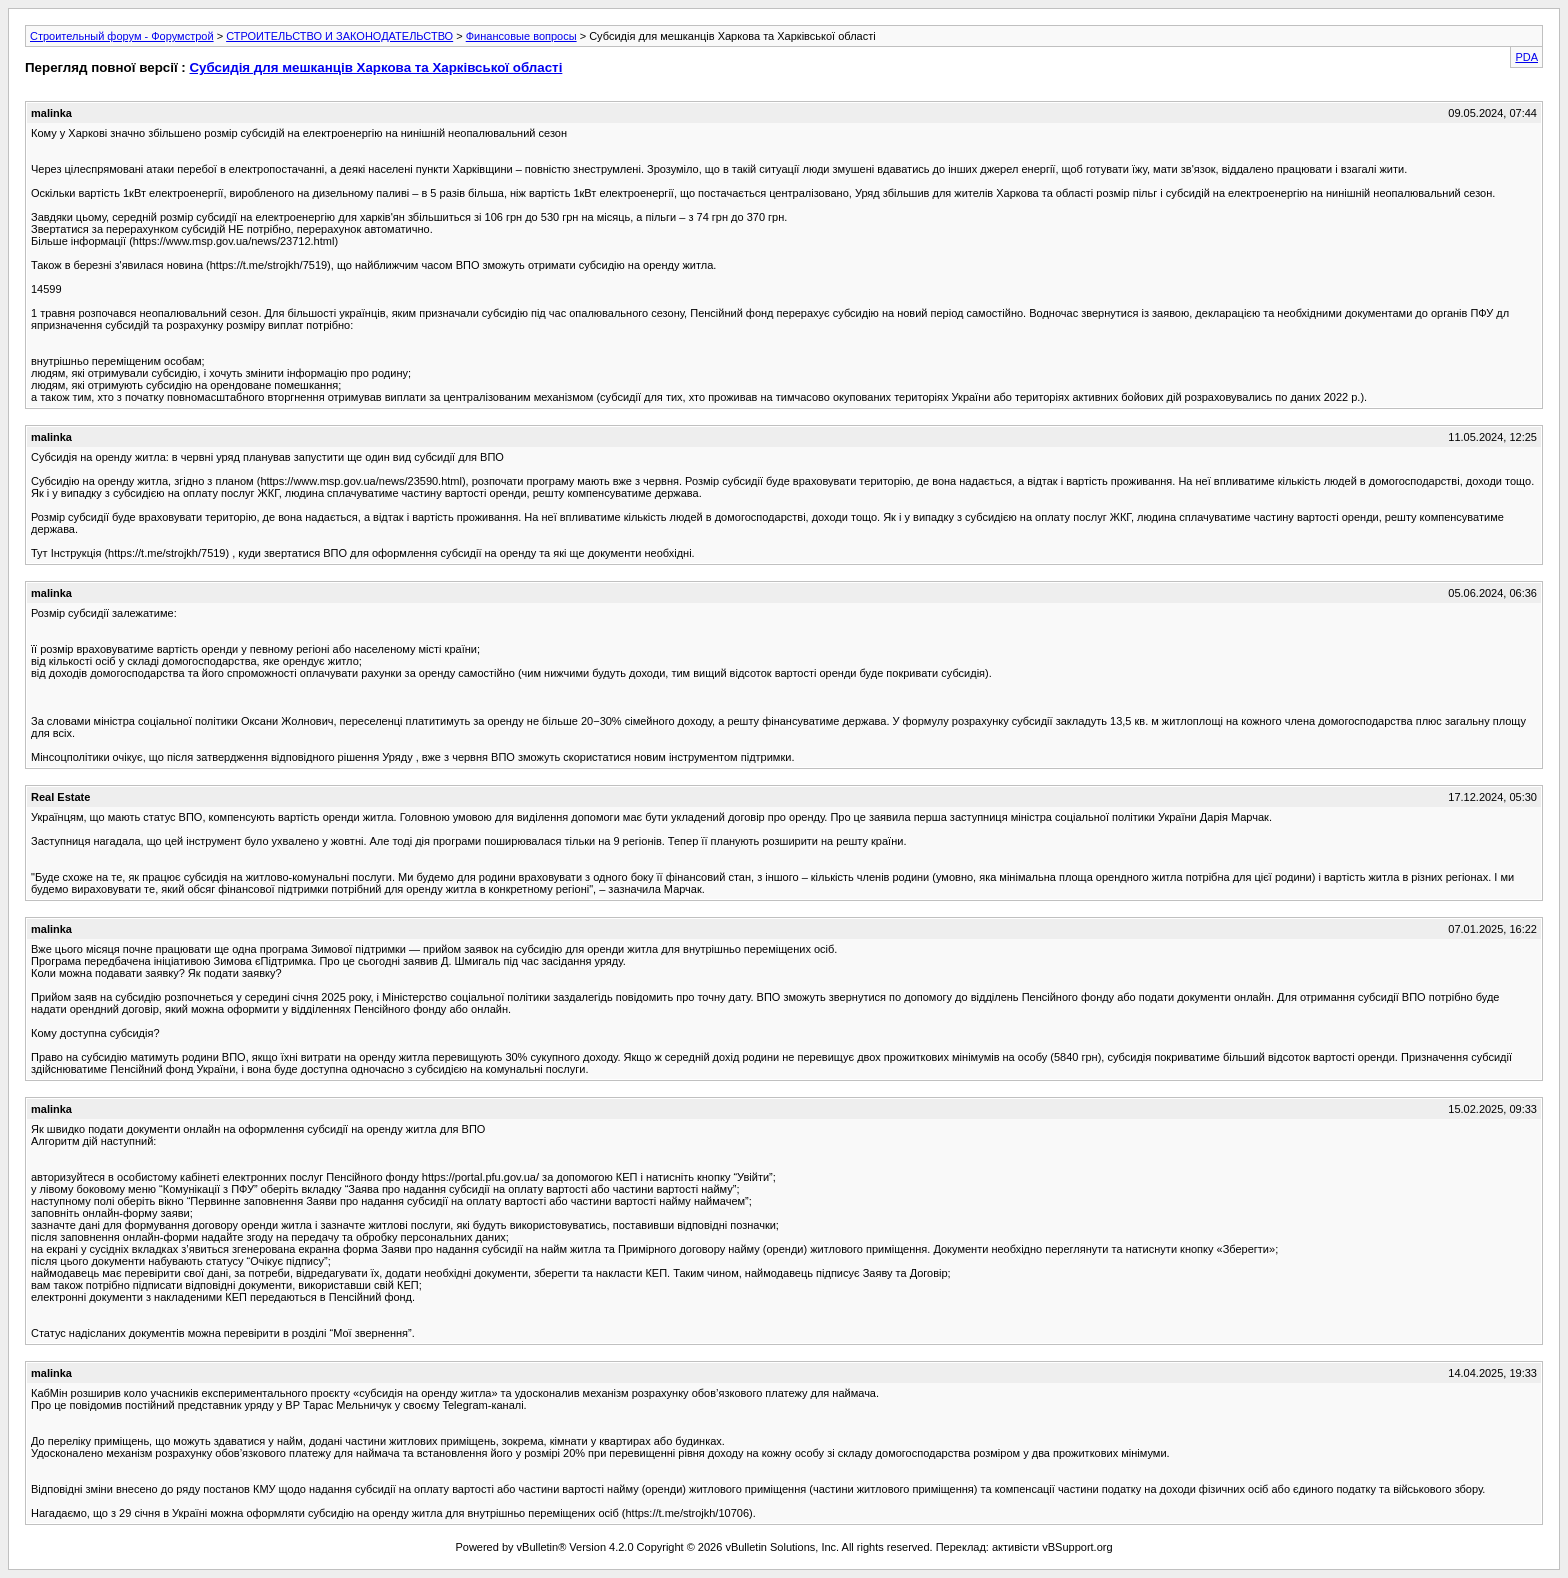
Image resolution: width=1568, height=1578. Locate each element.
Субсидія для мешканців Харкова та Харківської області (375, 67)
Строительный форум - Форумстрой (122, 36)
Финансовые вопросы (521, 36)
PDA (1526, 57)
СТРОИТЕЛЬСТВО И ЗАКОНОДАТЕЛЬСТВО (339, 36)
